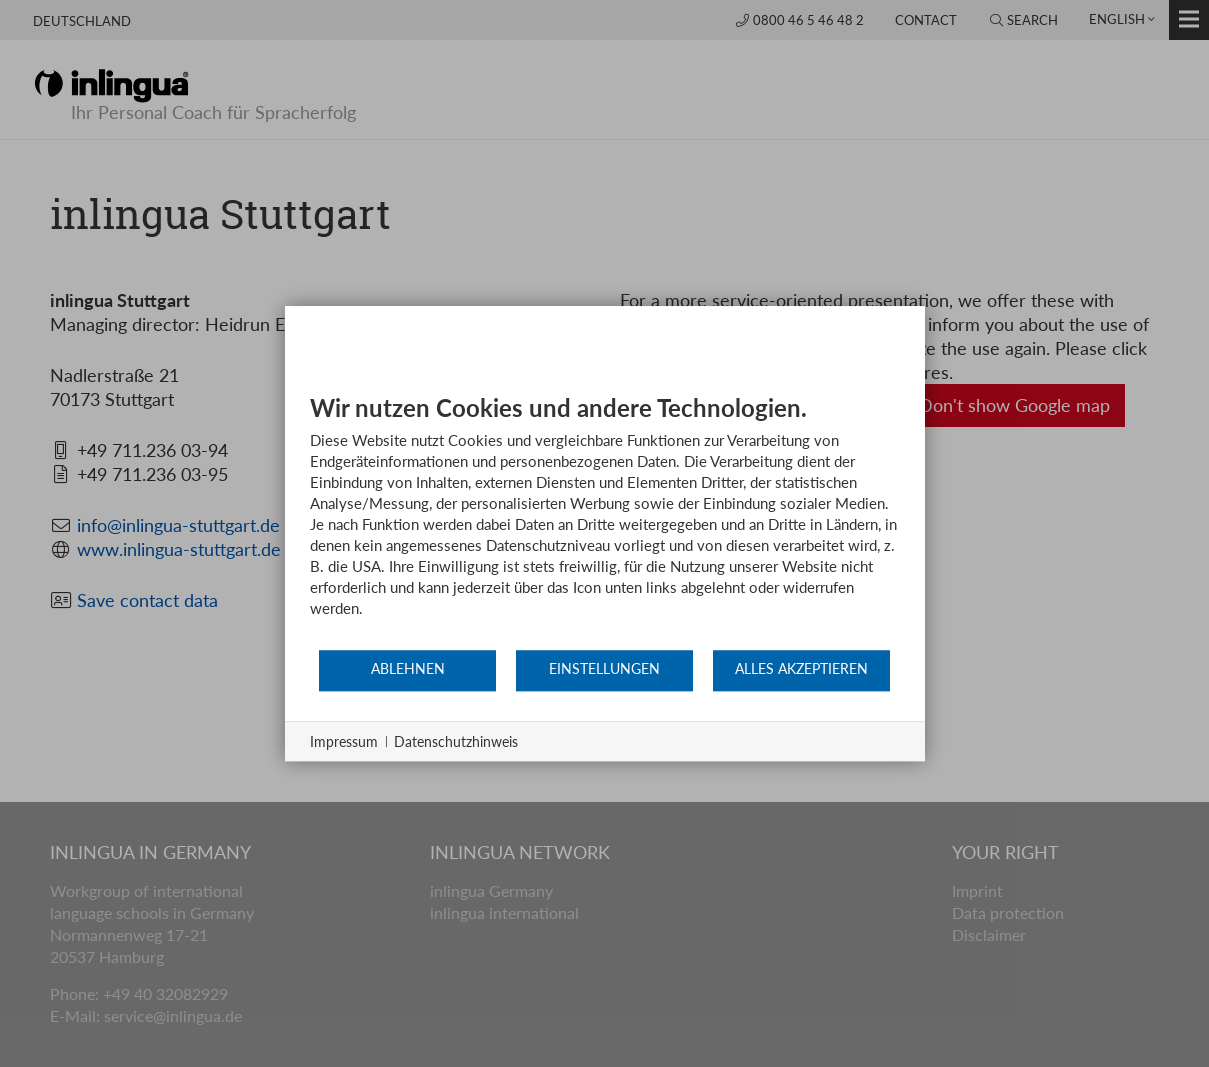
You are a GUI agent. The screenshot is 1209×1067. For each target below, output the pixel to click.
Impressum (344, 741)
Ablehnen (408, 669)
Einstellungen (604, 669)
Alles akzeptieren (801, 669)
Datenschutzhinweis (456, 741)
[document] (605, 520)
